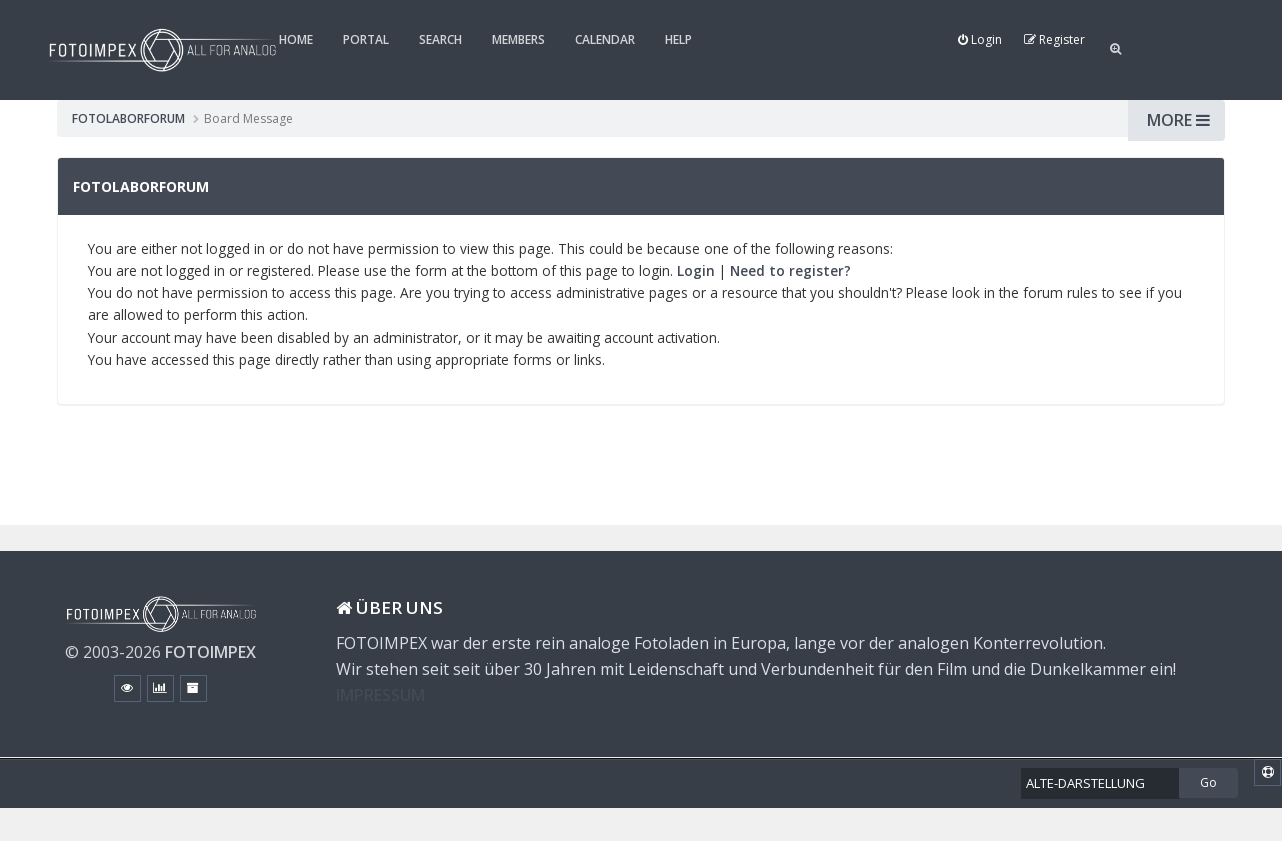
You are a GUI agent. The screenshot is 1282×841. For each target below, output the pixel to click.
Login (980, 39)
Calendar (605, 39)
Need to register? (790, 270)
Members (518, 39)
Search (440, 39)
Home (296, 39)
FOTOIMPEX (210, 652)
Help (678, 39)
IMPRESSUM (380, 695)
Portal (366, 39)
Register (1054, 39)
